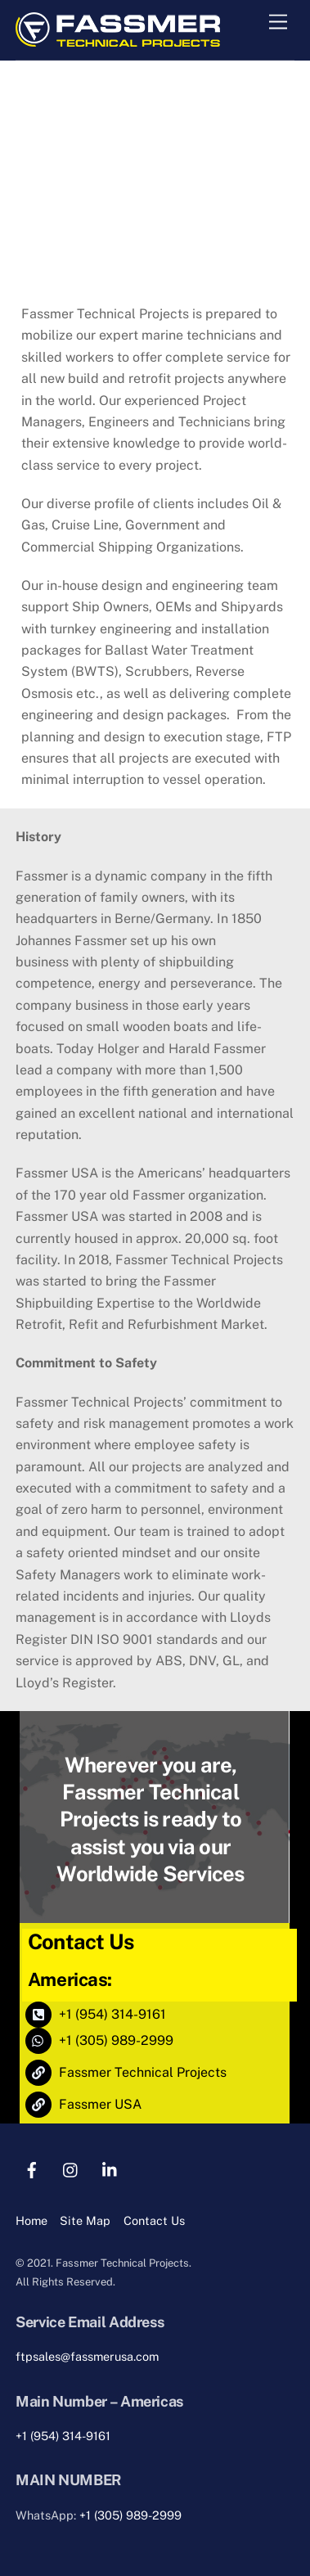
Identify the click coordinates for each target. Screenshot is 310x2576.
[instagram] (71, 2168)
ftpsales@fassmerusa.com (87, 2356)
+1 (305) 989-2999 (130, 2515)
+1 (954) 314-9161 (63, 2436)
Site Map (85, 2220)
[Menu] (278, 22)
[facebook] (32, 2168)
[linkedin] (110, 2168)
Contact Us (154, 2220)
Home (31, 2220)
